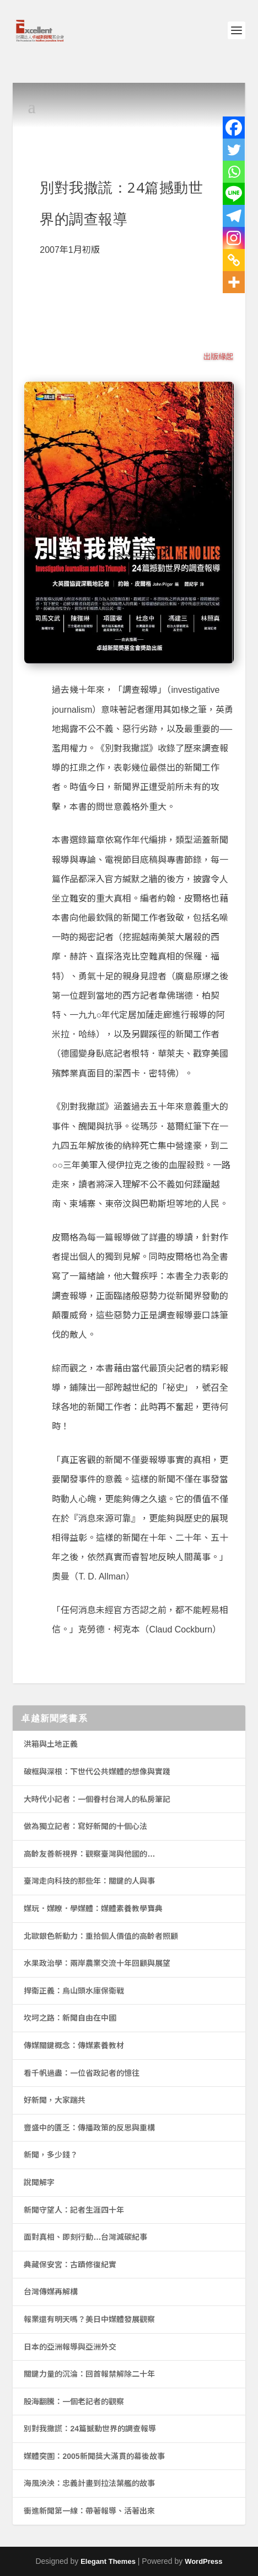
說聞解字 (39, 2182)
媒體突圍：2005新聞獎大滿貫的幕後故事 (94, 2456)
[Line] (234, 194)
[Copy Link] (234, 260)
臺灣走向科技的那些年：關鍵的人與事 (89, 1881)
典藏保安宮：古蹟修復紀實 (70, 2264)
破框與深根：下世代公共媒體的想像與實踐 (97, 1771)
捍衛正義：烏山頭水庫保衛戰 (74, 1990)
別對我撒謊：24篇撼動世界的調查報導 (90, 2428)
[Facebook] (234, 127)
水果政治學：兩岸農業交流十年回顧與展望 (97, 1963)
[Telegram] (234, 216)
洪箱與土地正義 (51, 1744)
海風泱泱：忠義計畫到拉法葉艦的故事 (89, 2483)
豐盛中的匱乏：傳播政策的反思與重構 (89, 2127)
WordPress (203, 2561)
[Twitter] (234, 150)
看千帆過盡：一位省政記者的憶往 (81, 2073)
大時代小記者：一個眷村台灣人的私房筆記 (97, 1799)
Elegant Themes (108, 2561)
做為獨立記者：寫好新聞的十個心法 (85, 1826)
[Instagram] (234, 238)
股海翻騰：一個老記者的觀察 (74, 2401)
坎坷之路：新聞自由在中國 (70, 2017)
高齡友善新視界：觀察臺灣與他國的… (89, 1853)
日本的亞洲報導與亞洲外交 (70, 2346)
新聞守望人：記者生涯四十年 (74, 2210)
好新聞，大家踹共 (54, 2100)
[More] (234, 282)
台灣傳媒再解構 (51, 2291)
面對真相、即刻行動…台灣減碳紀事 (85, 2237)
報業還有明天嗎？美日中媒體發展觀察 (89, 2319)
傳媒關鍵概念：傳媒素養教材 (74, 2045)
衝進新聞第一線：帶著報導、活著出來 (89, 2510)
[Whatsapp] (234, 172)
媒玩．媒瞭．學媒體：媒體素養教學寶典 (93, 1908)
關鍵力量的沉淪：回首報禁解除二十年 (89, 2374)
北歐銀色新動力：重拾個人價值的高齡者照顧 (101, 1936)
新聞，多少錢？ (51, 2154)
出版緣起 (218, 356)
